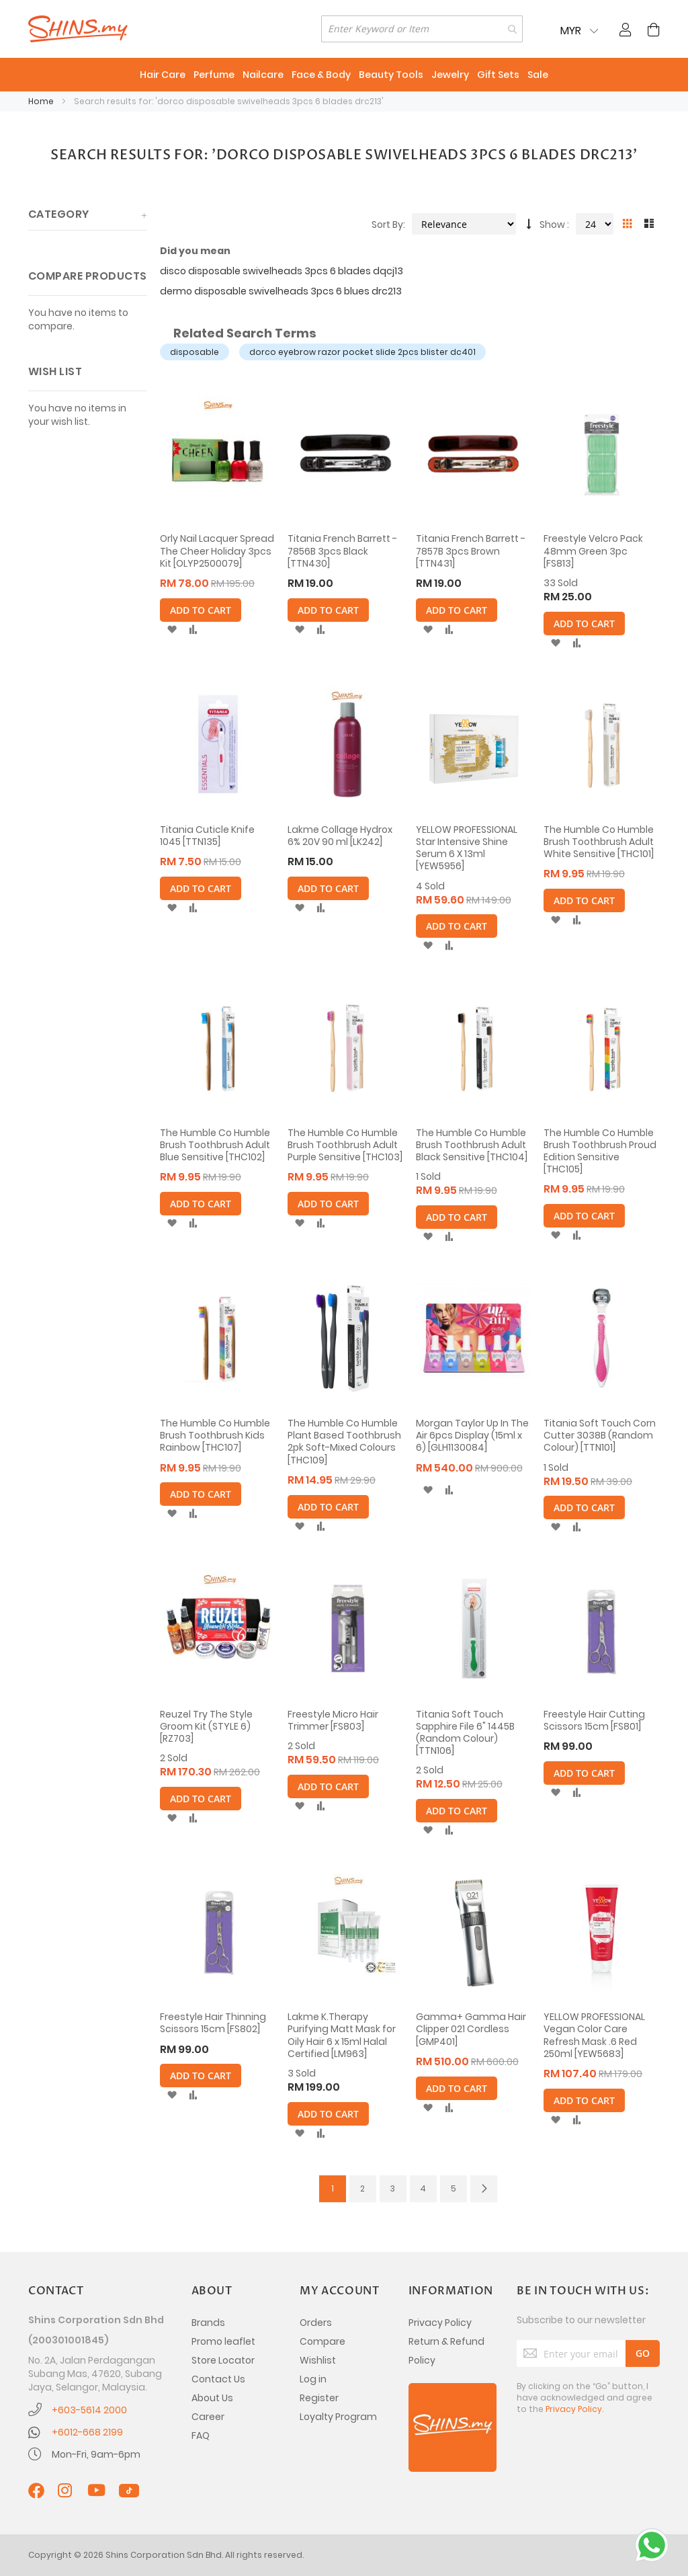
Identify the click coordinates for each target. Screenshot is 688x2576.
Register (319, 2398)
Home (42, 101)
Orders (316, 2322)
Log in (313, 2379)
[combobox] (422, 28)
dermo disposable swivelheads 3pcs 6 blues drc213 (281, 291)
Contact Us (218, 2379)
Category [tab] (58, 214)
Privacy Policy (440, 2322)
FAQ (200, 2435)
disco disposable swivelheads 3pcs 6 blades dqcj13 (281, 271)
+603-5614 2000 (89, 2410)
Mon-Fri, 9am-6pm (96, 2454)
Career (207, 2416)
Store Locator (223, 2360)
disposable (194, 352)
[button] (171, 630)
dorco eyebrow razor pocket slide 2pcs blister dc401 (362, 352)
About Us (212, 2398)
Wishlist (318, 2360)
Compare (322, 2341)
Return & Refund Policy (446, 2351)
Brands (208, 2322)
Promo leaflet (223, 2341)
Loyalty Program (338, 2416)
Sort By (387, 224)
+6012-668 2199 (87, 2432)
